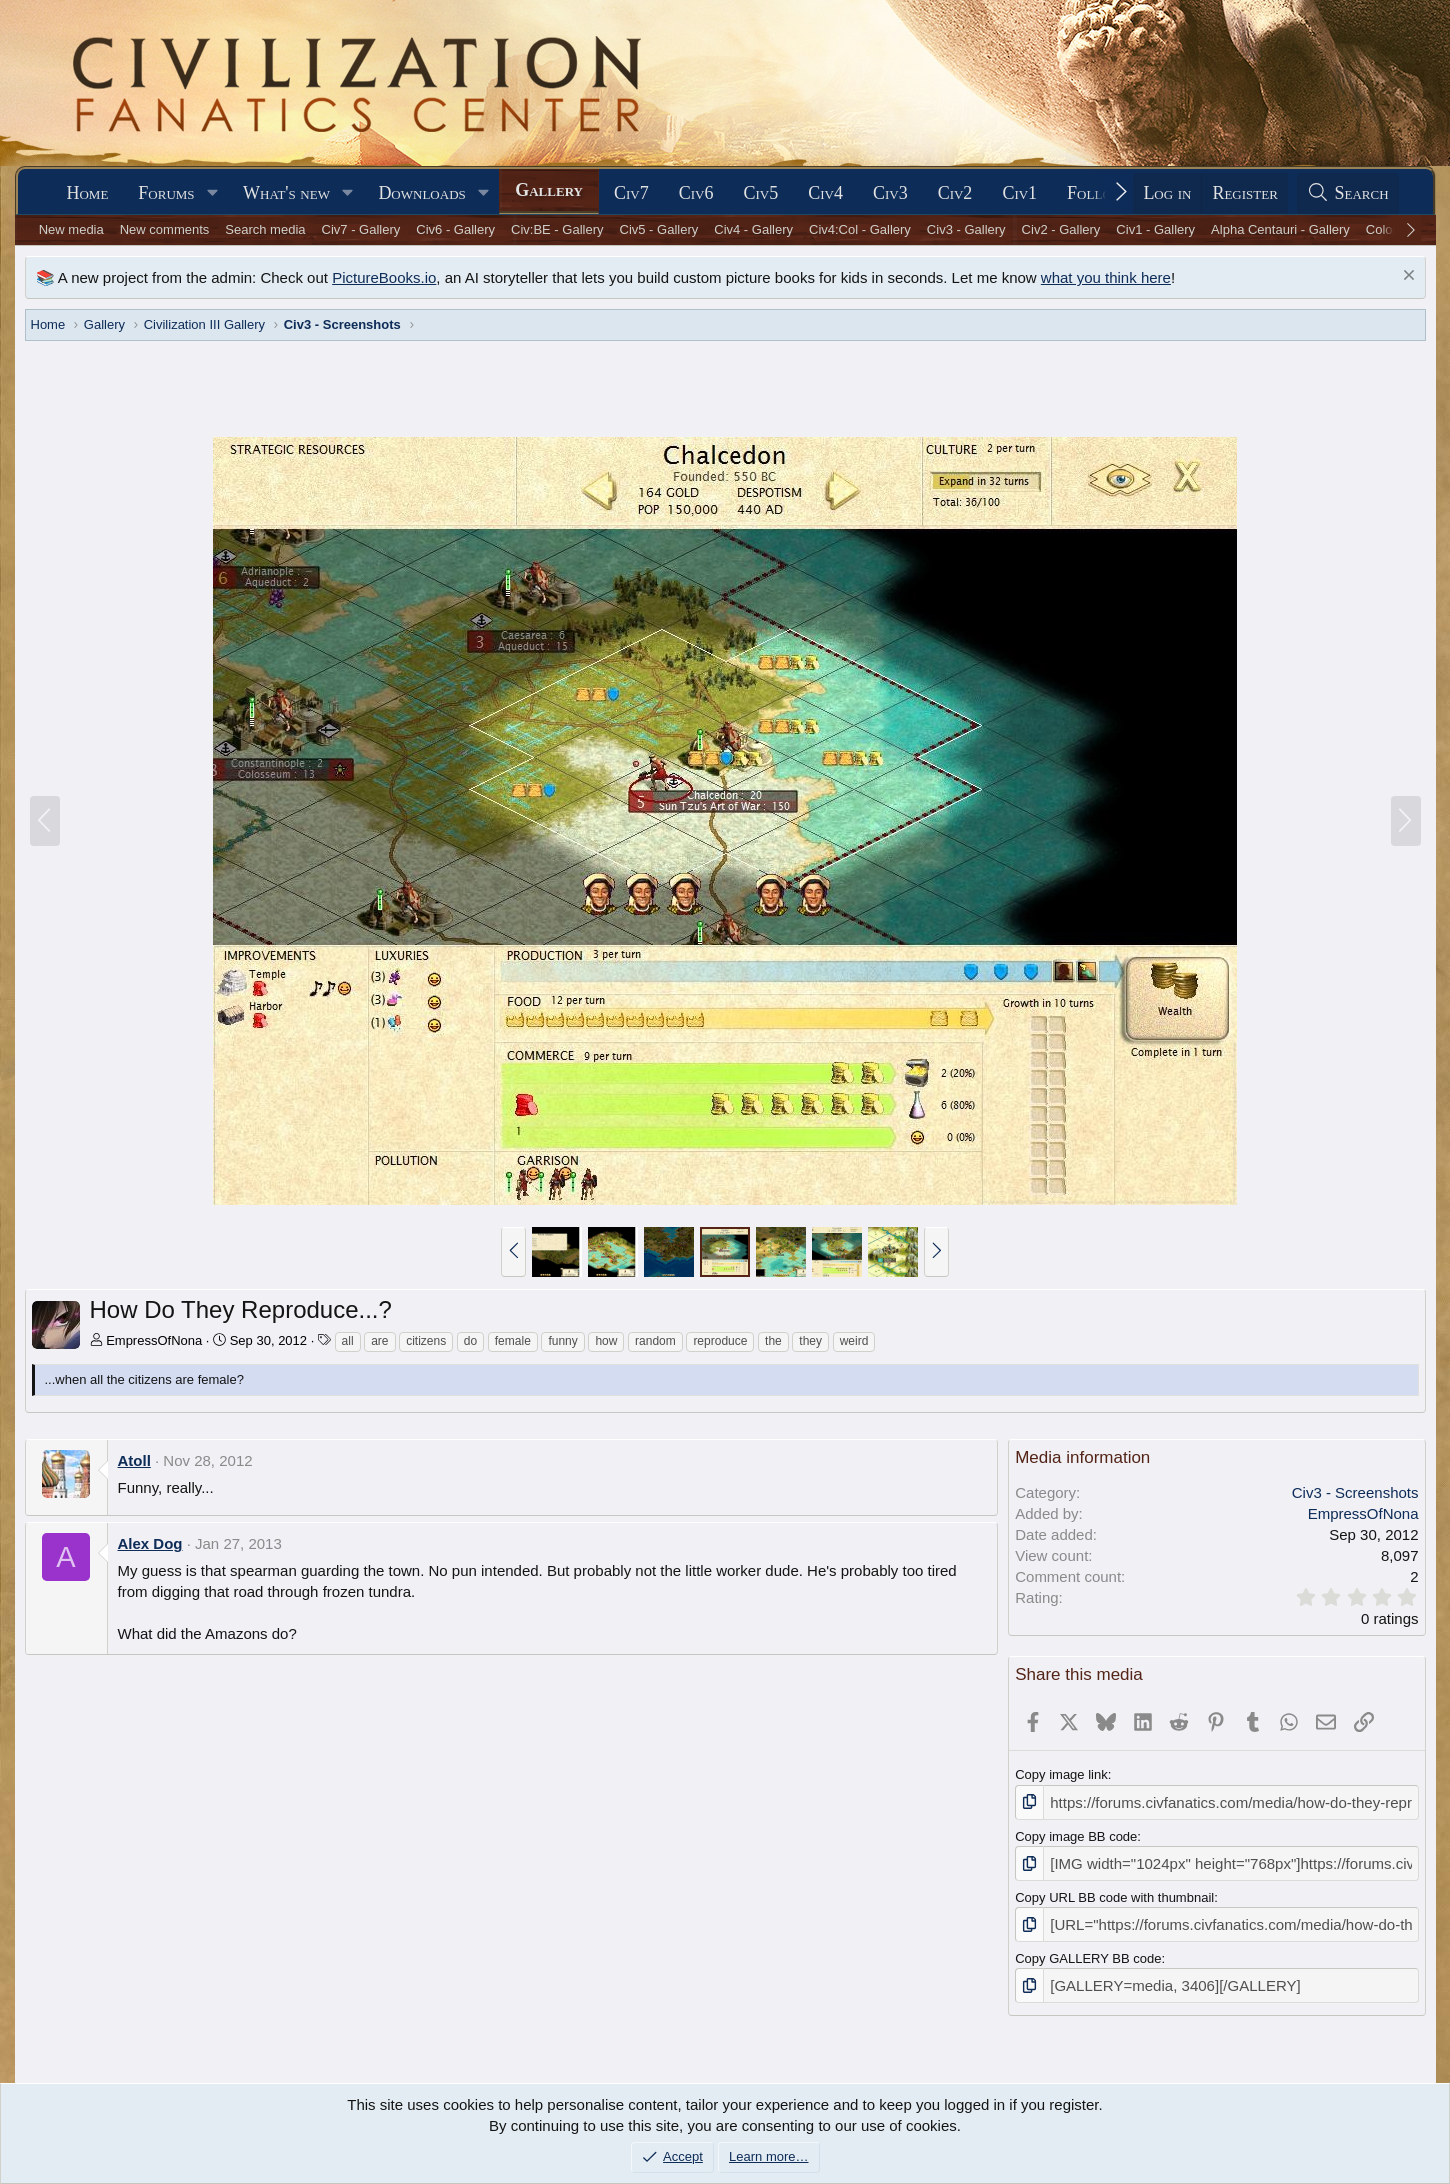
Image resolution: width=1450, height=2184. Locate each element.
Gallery (549, 190)
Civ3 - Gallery (966, 229)
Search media (265, 229)
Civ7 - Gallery (361, 229)
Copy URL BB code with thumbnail (1114, 1891)
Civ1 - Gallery (1155, 229)
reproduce (720, 1341)
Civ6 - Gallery (455, 229)
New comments (165, 229)
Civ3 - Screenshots (1355, 1492)
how (606, 1341)
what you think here (1106, 277)
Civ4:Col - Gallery (860, 229)
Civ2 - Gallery (1061, 229)
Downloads (421, 193)
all (348, 1341)
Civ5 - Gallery (659, 229)
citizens (426, 1341)
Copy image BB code (1076, 1833)
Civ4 (825, 193)
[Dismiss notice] (1406, 277)
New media (71, 229)
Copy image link (1061, 1774)
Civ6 (696, 193)
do (470, 1341)
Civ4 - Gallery (753, 229)
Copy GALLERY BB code (1088, 1949)
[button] (212, 193)
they (810, 1341)
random (655, 1341)
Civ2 (955, 193)
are (379, 1341)
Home (87, 193)
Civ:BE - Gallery (557, 229)
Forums (166, 193)
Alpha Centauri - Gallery (1280, 229)
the (773, 1341)
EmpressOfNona (154, 1340)
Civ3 (890, 193)
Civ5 (760, 193)
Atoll (134, 1460)
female (513, 1341)
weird (854, 1341)
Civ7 (631, 193)
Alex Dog (150, 1543)
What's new (286, 193)
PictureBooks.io (384, 277)
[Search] (1348, 193)
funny (562, 1341)
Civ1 (1019, 193)
